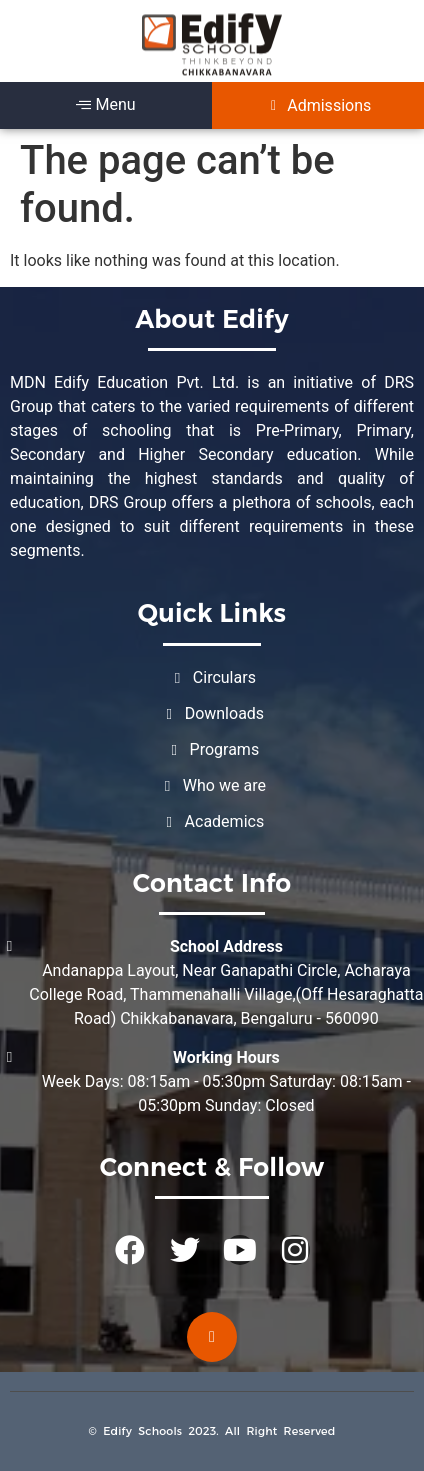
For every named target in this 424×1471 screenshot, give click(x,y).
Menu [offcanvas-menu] (105, 104)
